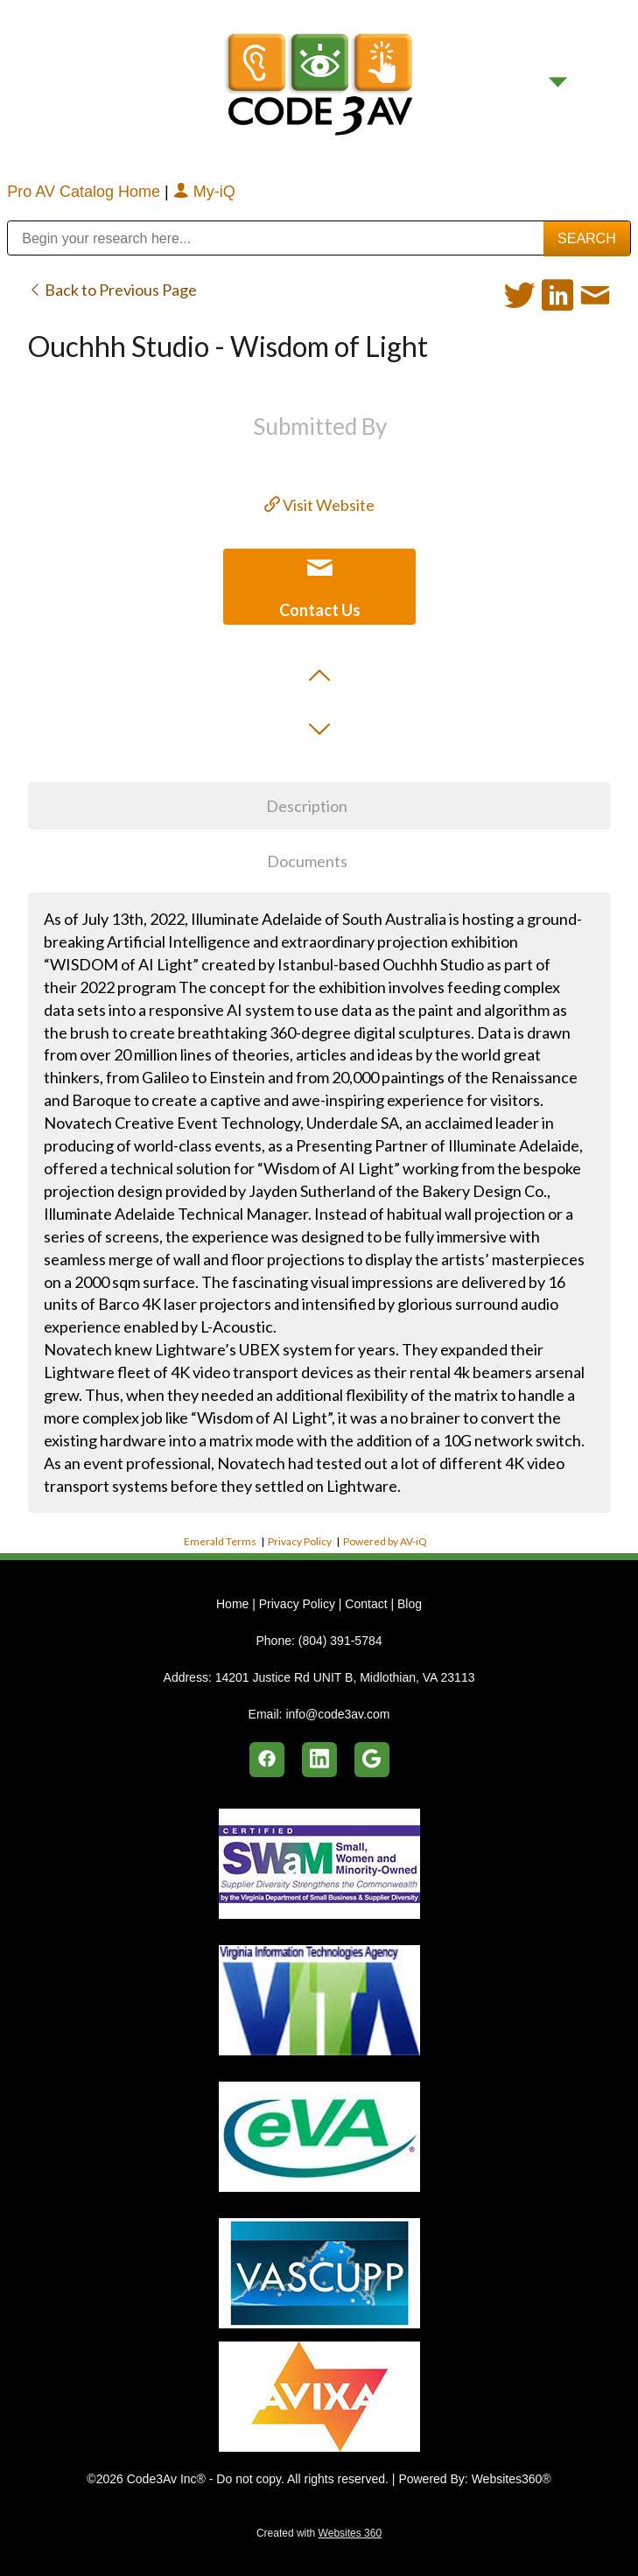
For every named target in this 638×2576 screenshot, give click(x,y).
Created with (319, 2533)
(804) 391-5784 (340, 1641)
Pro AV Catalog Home (86, 191)
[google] (371, 1759)
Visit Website (319, 504)
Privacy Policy (300, 1541)
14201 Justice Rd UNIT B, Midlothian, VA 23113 (345, 1677)
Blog (409, 1604)
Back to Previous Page (112, 289)
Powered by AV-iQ (385, 1541)
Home (234, 1604)
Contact (366, 1604)
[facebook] (266, 1759)
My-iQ (204, 191)
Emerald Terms (220, 1541)
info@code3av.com (337, 1714)
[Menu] (558, 81)
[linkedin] (319, 1759)
